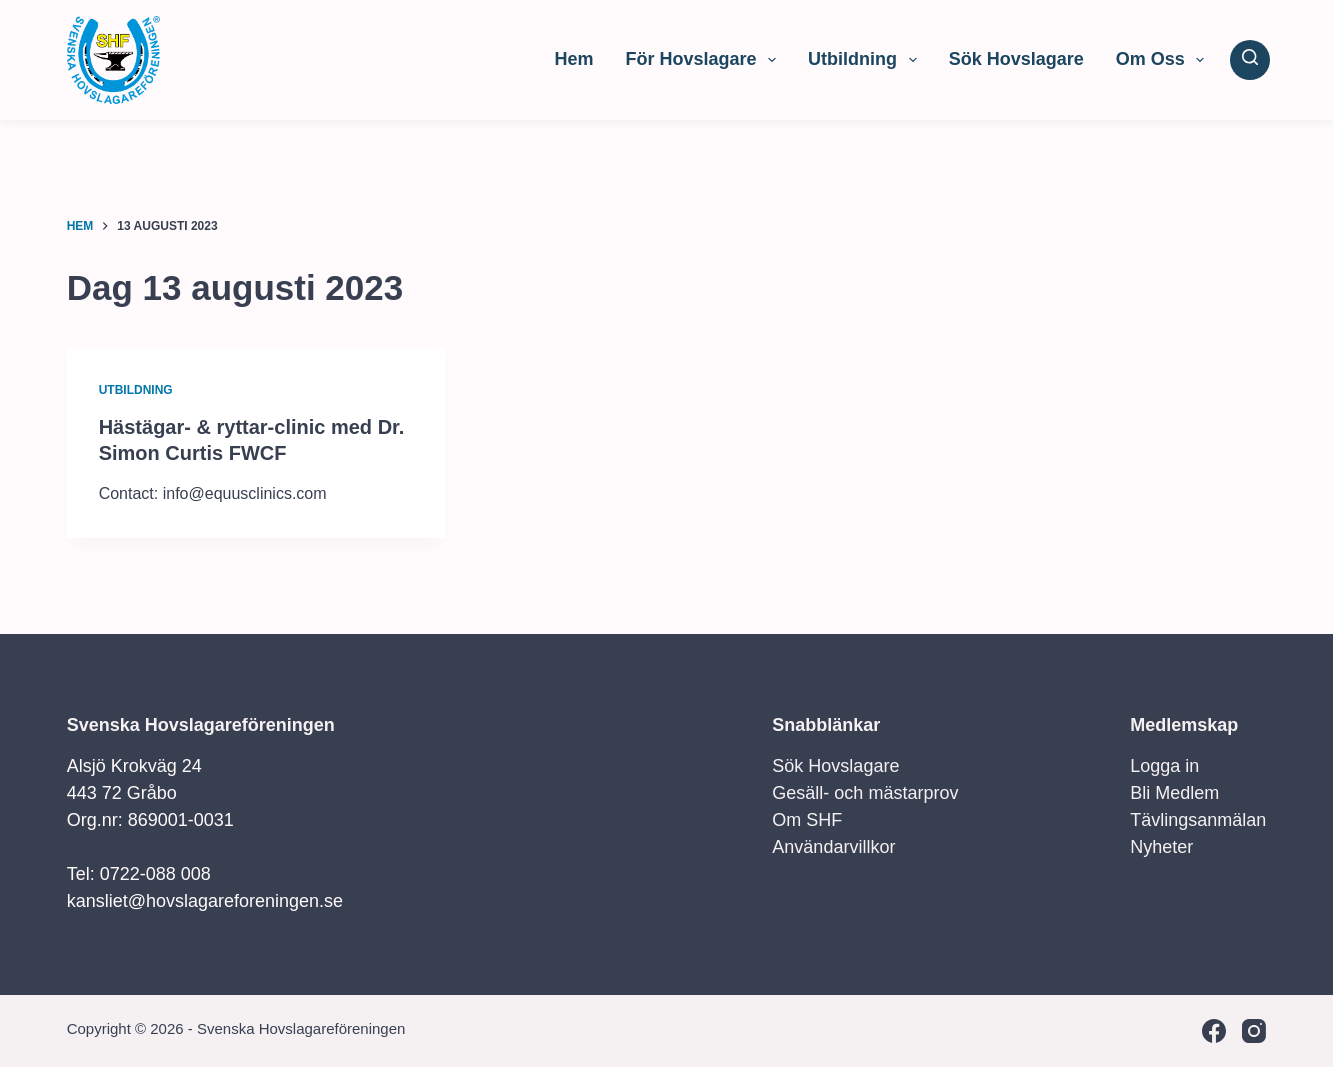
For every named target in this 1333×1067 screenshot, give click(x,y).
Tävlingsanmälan (1198, 820)
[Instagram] (1254, 1031)
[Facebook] (1214, 1031)
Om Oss (1164, 60)
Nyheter (1161, 847)
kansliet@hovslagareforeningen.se (205, 901)
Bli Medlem (1174, 793)
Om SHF (807, 820)
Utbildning (866, 60)
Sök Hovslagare (1016, 59)
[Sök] (1250, 60)
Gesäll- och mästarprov (865, 793)
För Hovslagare (704, 60)
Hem (573, 59)
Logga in (1164, 766)
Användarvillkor (833, 847)
